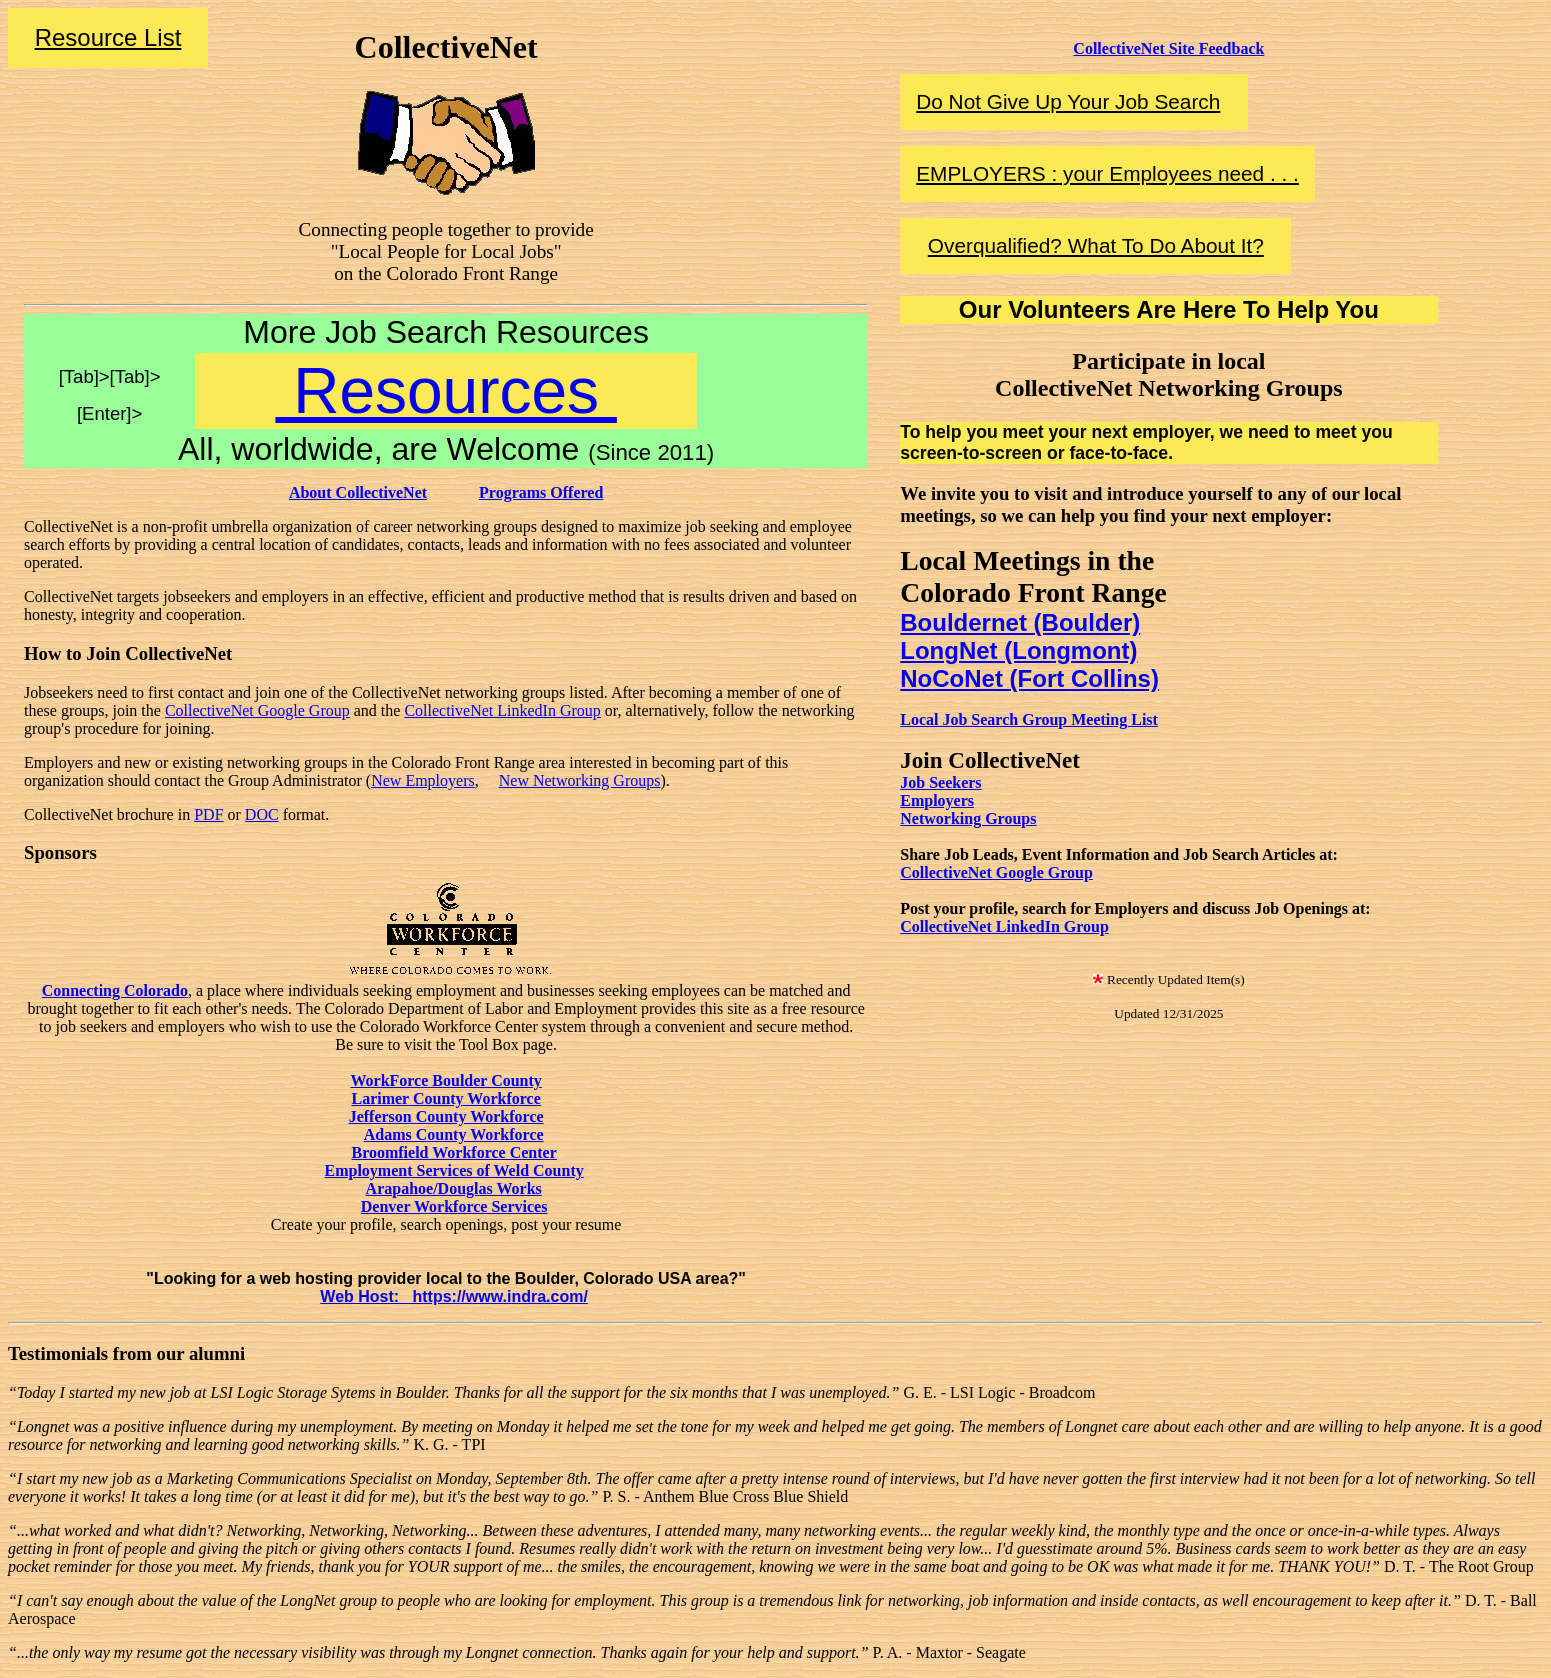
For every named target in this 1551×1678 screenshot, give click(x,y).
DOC (262, 814)
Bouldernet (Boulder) (1020, 622)
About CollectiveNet (358, 492)
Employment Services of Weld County (453, 1170)
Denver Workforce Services (454, 1206)
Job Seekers (940, 782)
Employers (937, 800)
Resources (445, 391)
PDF (208, 814)
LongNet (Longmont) (1018, 650)
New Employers (423, 780)
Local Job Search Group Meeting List (1029, 719)
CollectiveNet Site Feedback (1168, 48)
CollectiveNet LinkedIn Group (502, 710)
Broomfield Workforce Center (453, 1152)
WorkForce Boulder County (445, 1080)
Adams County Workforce (454, 1134)
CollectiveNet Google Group (257, 710)
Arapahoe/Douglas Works (454, 1188)
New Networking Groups (580, 780)
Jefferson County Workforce (446, 1116)
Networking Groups (968, 818)
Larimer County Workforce (445, 1098)
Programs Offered (541, 492)
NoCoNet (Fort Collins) (1029, 678)
